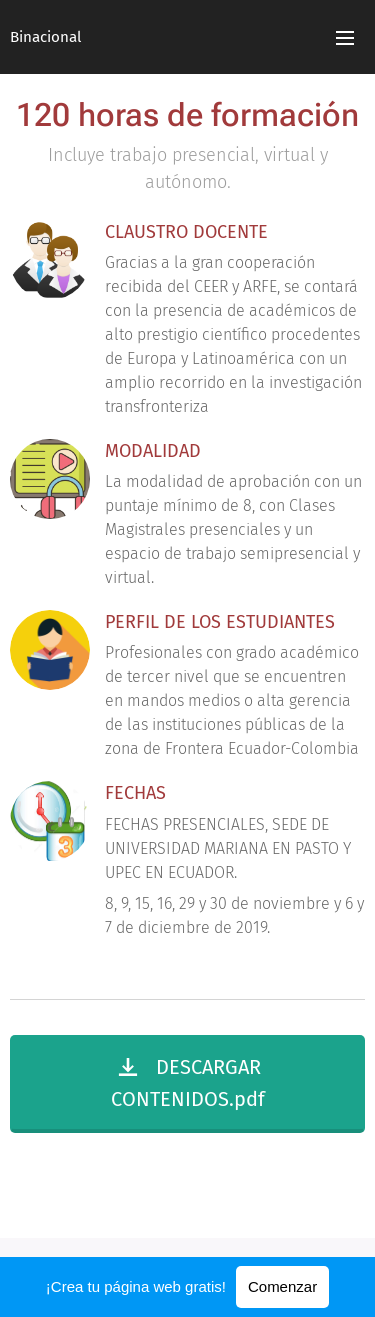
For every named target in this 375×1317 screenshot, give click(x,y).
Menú (345, 38)
